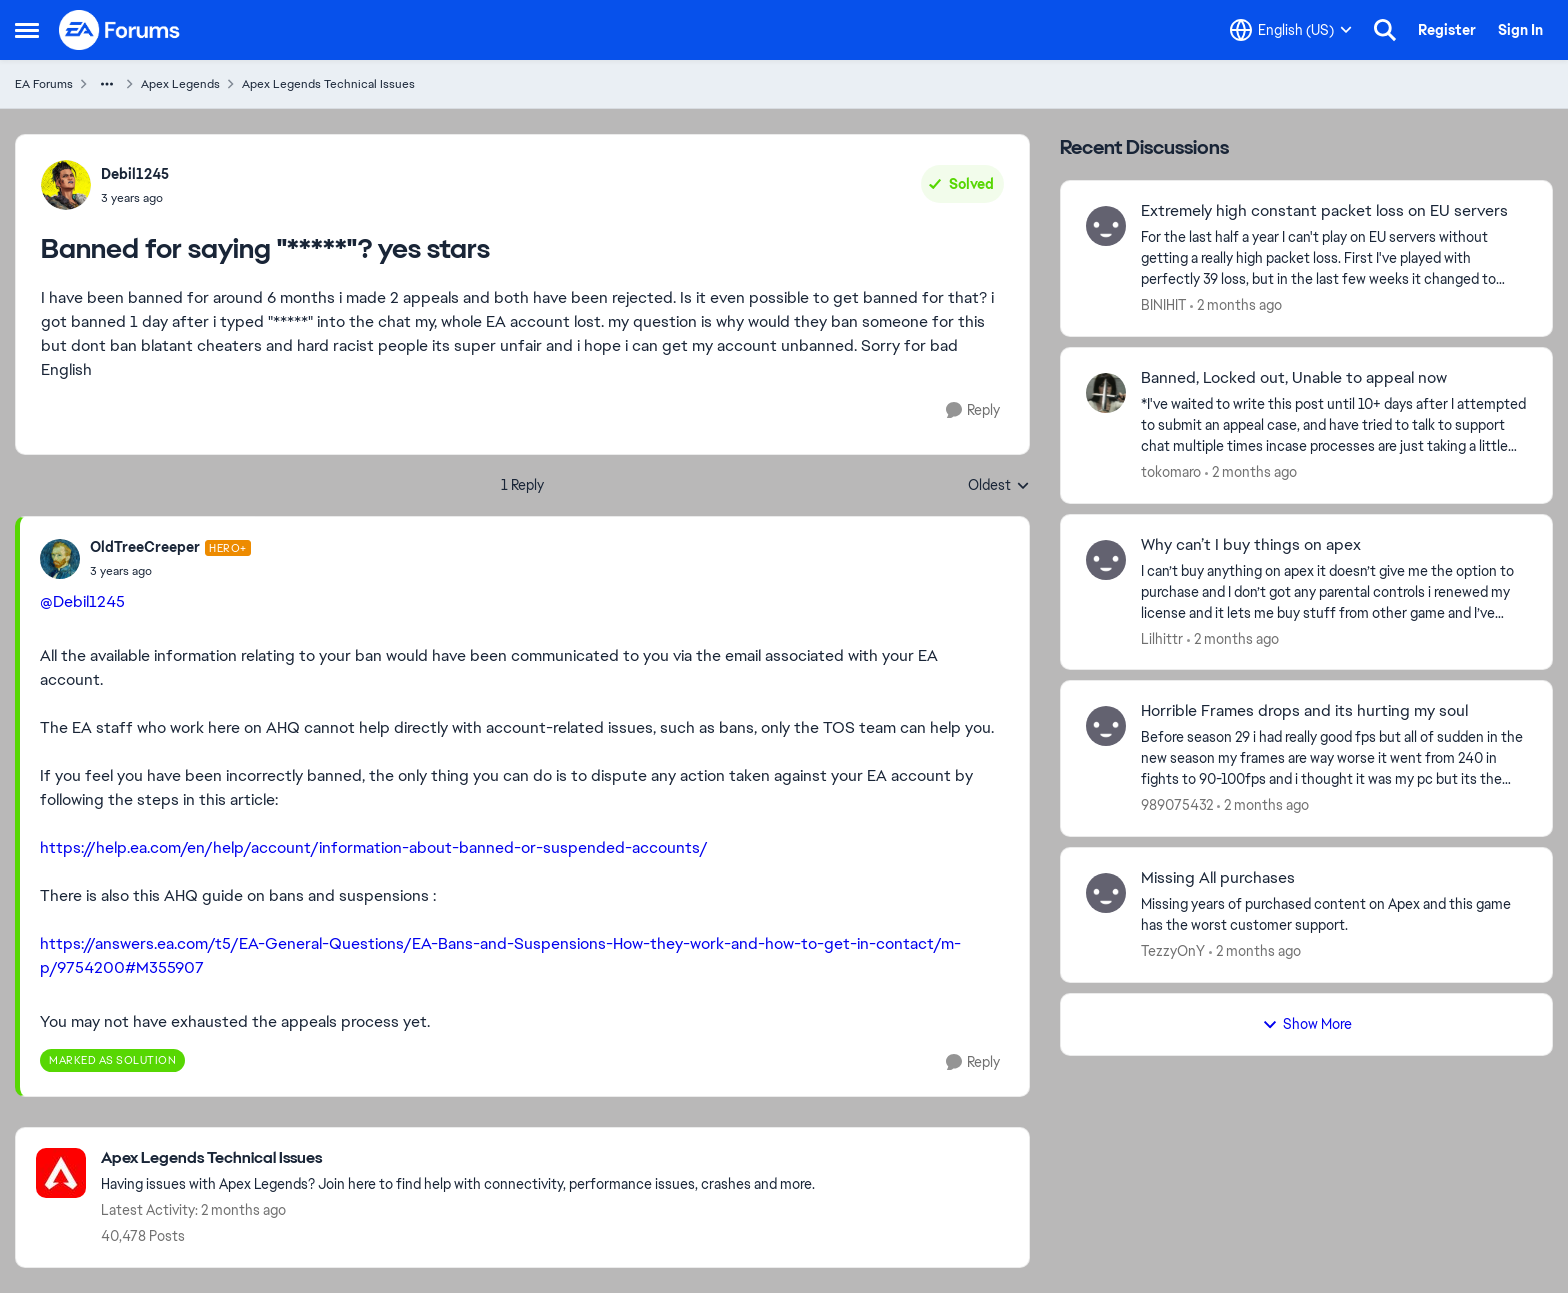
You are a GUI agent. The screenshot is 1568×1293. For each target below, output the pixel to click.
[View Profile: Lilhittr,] (1106, 560)
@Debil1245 (82, 601)
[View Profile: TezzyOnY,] (1106, 893)
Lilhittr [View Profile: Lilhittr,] (1162, 638)
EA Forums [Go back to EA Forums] (44, 84)
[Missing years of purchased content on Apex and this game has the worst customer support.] (1334, 915)
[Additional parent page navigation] (107, 84)
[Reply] (973, 410)
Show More (1307, 1024)
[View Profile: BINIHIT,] (1106, 226)
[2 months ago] (1236, 305)
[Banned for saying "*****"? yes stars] (170, 571)
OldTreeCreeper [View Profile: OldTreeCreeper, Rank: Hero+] (145, 547)
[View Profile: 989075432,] (1106, 726)
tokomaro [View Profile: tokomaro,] (1171, 472)
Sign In (1520, 30)
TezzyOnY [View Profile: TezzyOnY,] (1173, 951)
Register (1447, 30)
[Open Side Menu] (27, 30)
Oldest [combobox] (999, 486)
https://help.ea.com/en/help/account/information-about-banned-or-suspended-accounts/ (374, 847)
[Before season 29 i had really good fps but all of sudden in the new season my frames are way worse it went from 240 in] (1334, 758)
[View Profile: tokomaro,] (1106, 393)
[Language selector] (1291, 30)
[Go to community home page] (120, 30)
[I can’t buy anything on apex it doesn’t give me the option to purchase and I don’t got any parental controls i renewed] (1334, 591)
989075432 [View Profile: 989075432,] (1177, 805)
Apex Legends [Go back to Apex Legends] (180, 84)
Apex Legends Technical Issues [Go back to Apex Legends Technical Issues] (328, 84)
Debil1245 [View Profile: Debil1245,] (135, 174)
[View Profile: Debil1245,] (66, 185)
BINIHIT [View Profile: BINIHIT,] (1163, 305)
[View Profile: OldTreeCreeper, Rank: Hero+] (60, 559)
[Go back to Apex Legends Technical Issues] (458, 1158)
